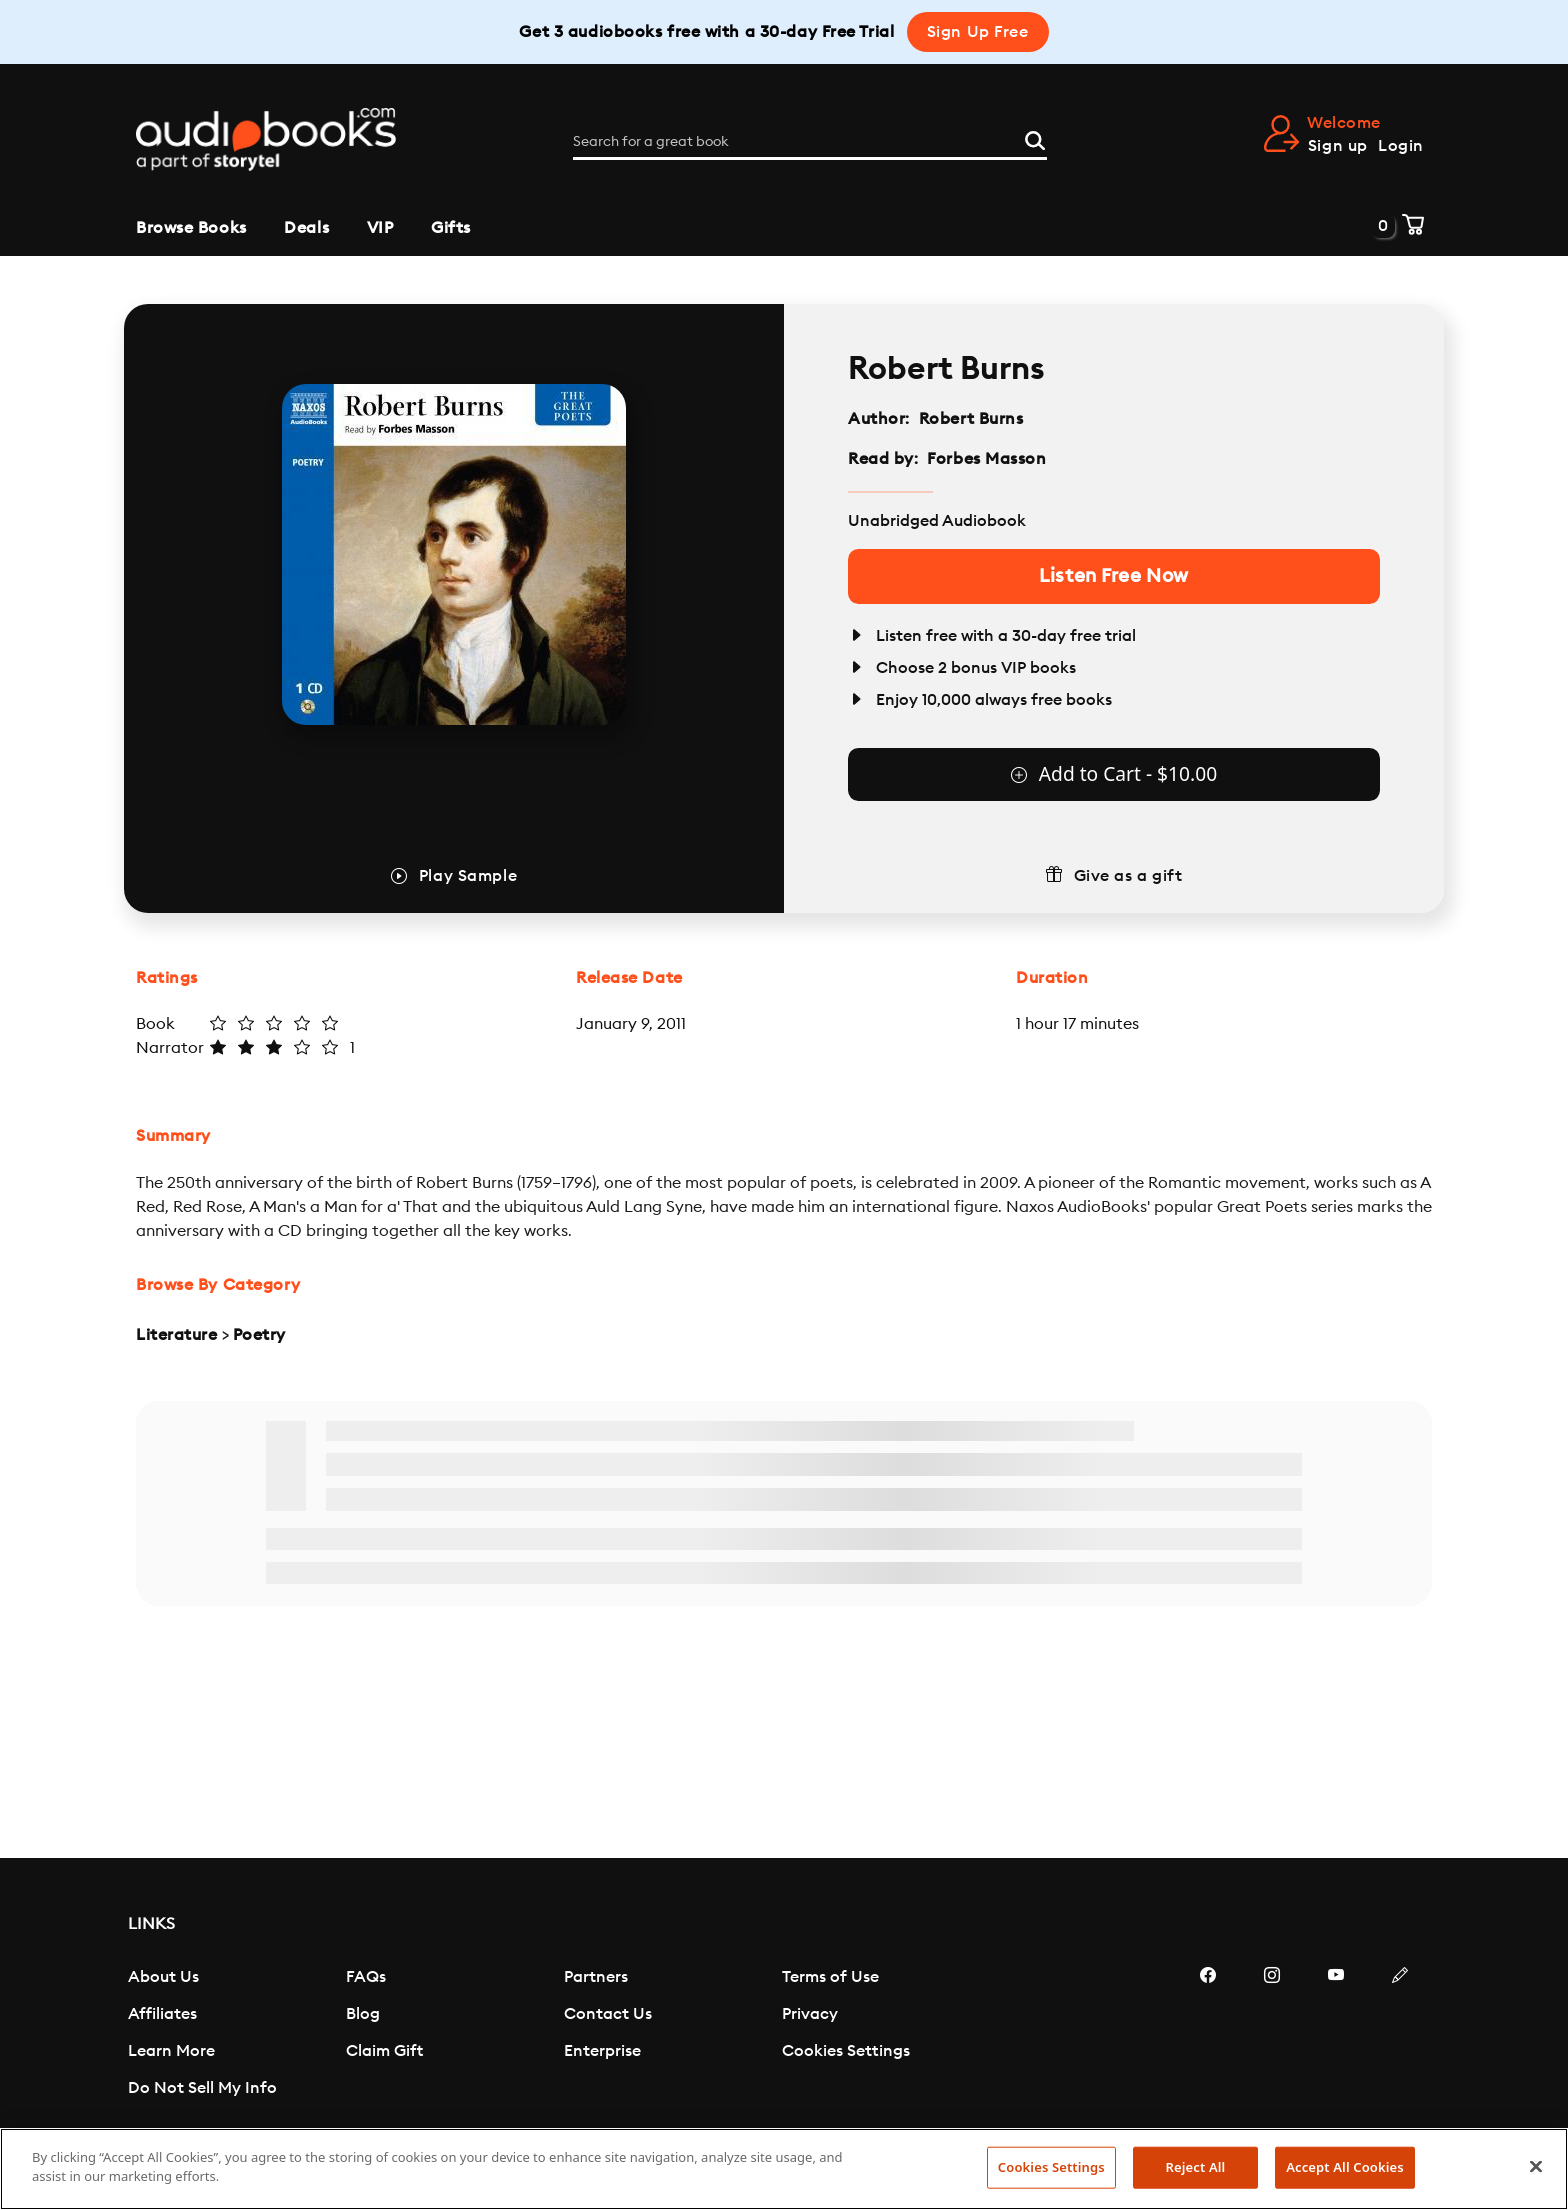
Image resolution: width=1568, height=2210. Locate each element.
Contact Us (608, 2014)
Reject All (1196, 2167)
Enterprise (602, 2051)
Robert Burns (971, 419)
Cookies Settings (846, 2051)
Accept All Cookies (1345, 2167)
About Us (163, 1977)
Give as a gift (1128, 876)
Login (1401, 146)
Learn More (171, 2051)
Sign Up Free (978, 32)
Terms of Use (830, 1977)
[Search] (1035, 138)
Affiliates (162, 2014)
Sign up (1338, 146)
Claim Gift (384, 2051)
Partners (596, 1977)
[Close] (1536, 2166)
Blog (363, 2014)
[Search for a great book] (810, 142)
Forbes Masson (986, 459)
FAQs (366, 1977)
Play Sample (468, 876)
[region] (784, 2169)
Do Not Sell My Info (202, 2088)
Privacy (810, 2014)
